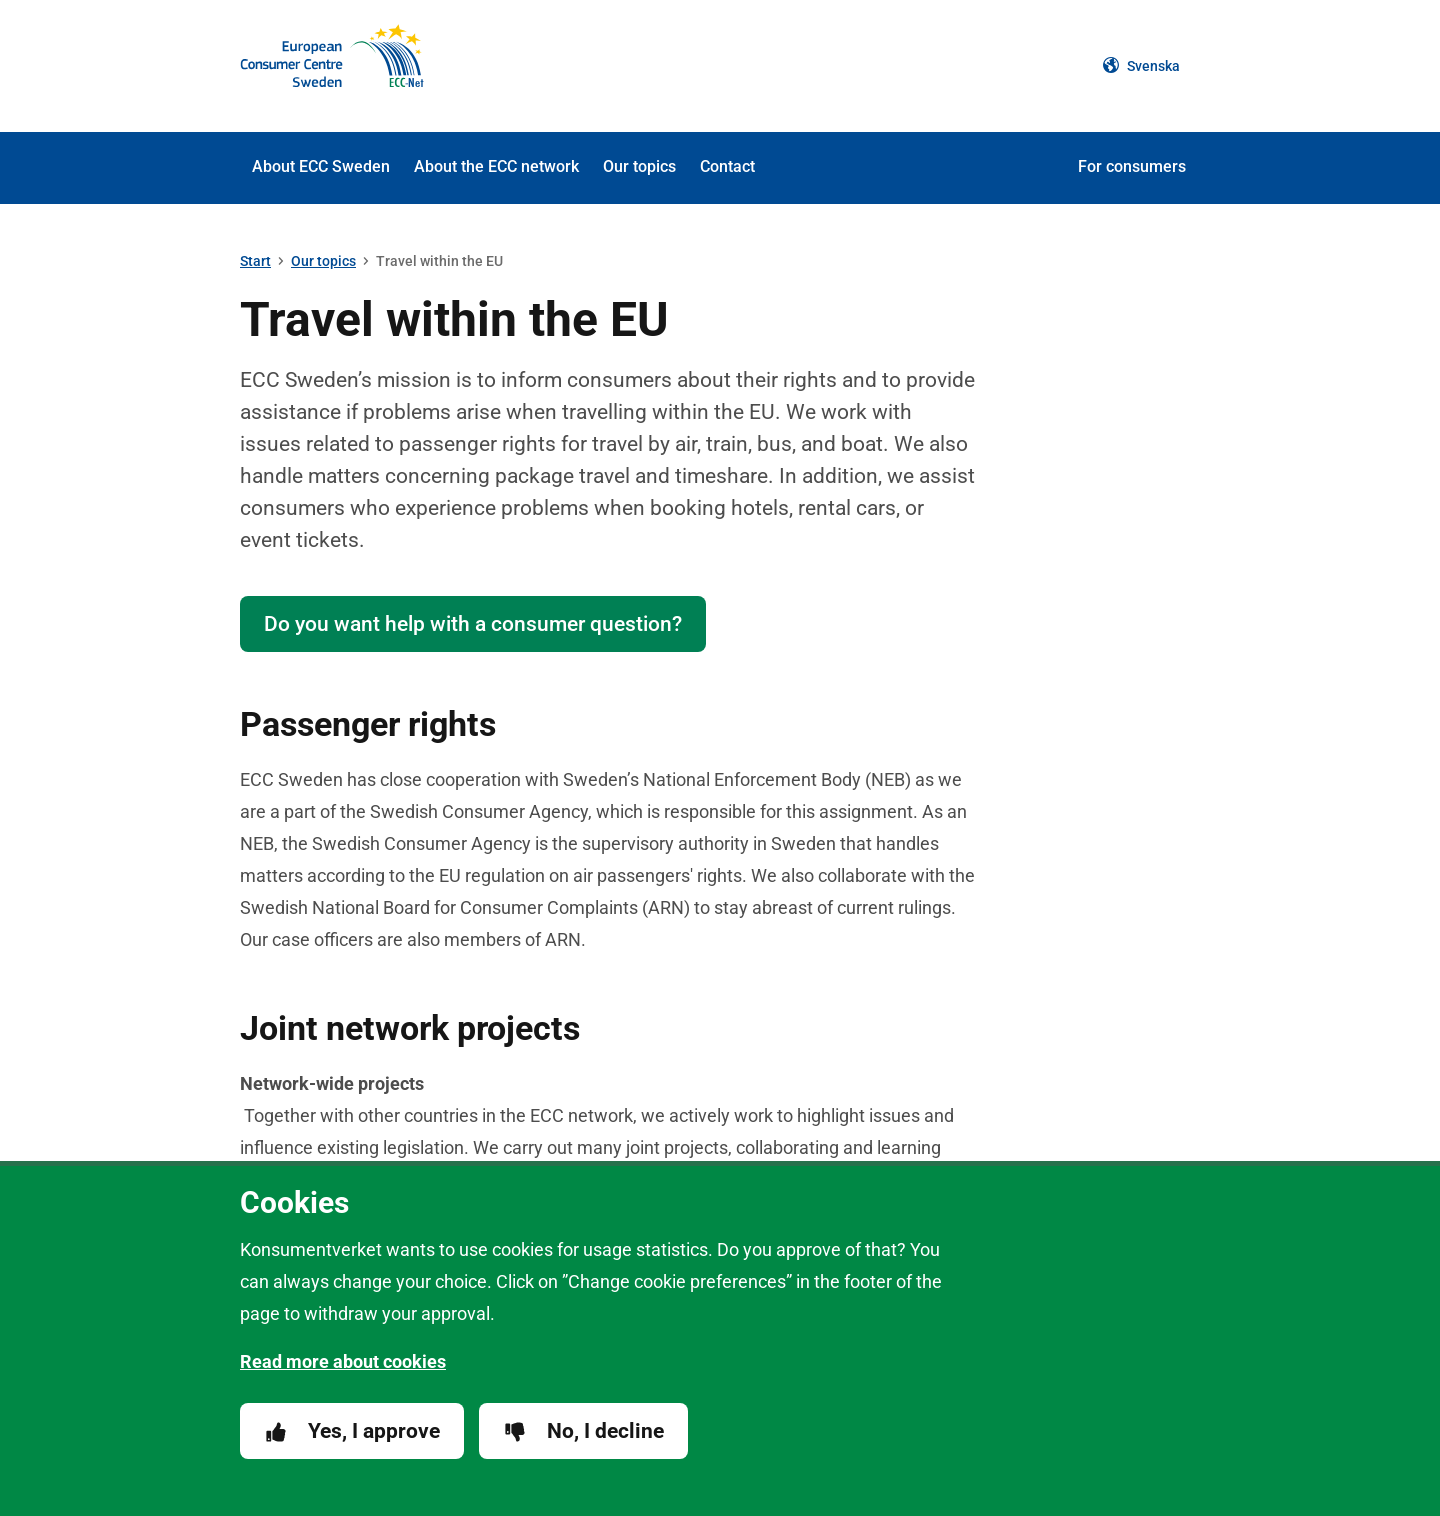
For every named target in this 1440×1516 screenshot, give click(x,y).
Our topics (639, 166)
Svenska (1141, 65)
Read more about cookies (343, 1361)
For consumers (1132, 166)
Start (255, 261)
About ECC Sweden (321, 166)
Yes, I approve (352, 1431)
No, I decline (583, 1431)
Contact (727, 166)
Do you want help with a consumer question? (473, 624)
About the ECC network (496, 166)
